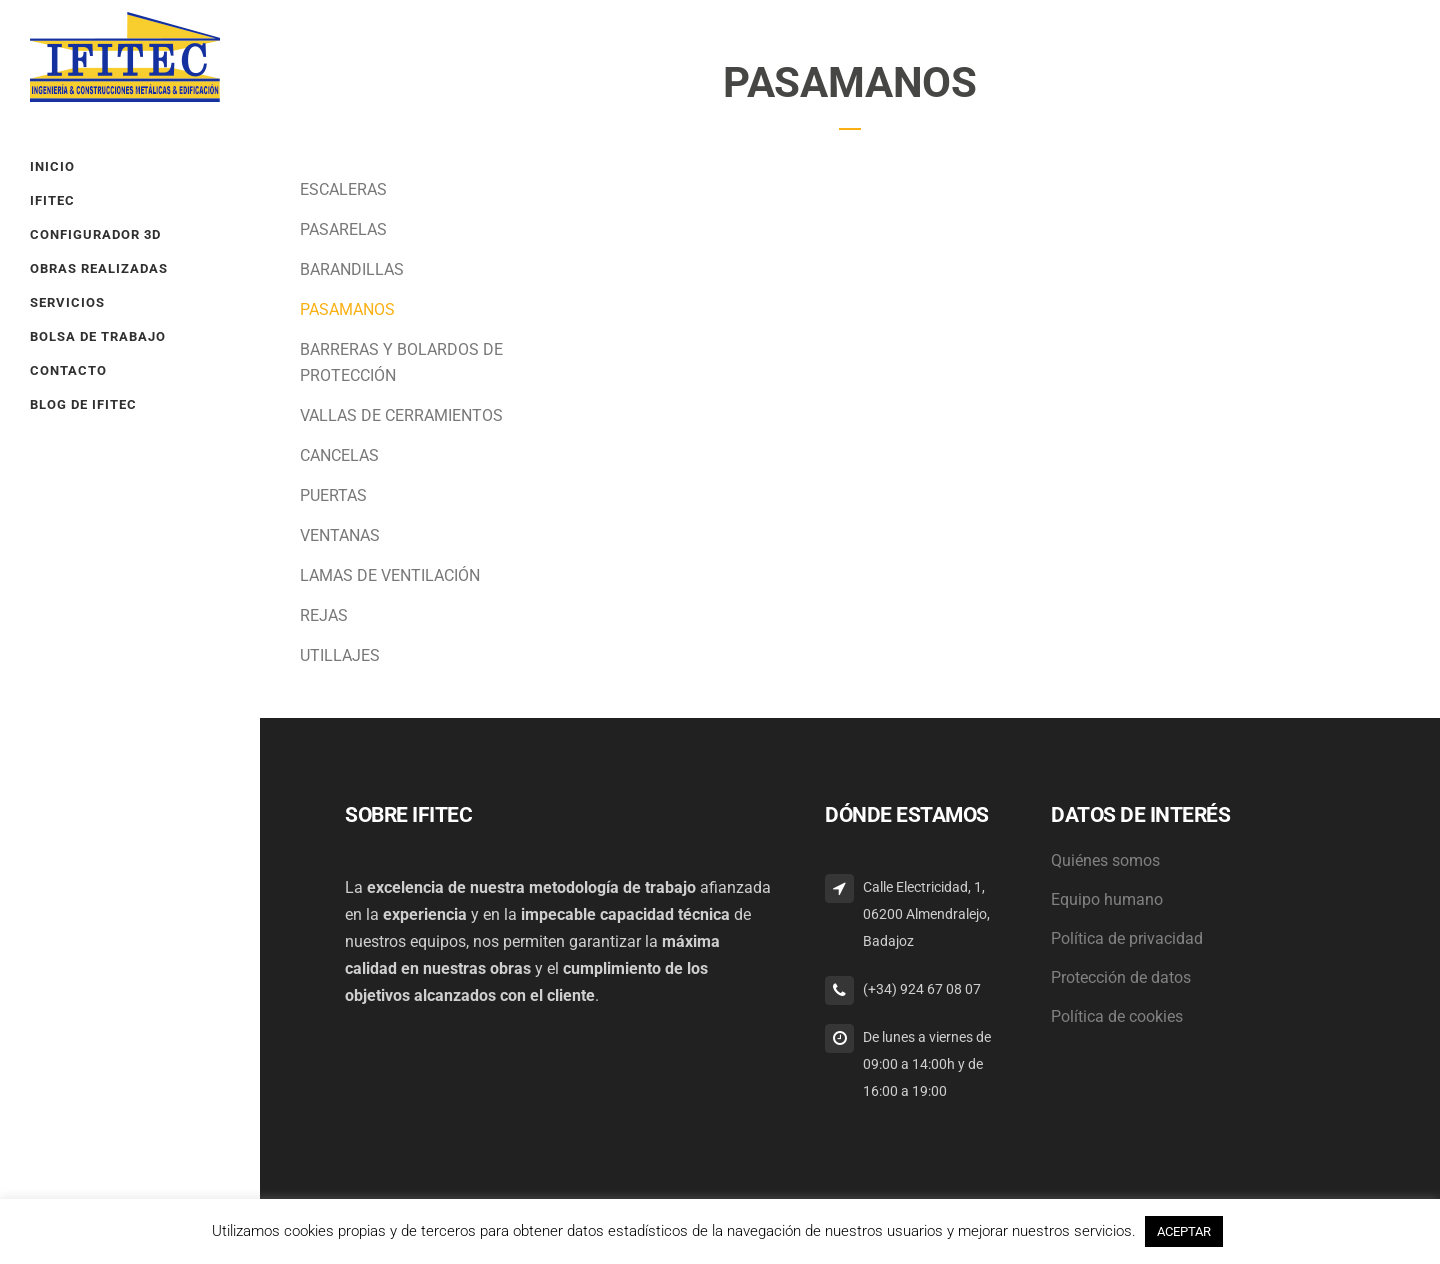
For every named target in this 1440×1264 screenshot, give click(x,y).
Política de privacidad (1127, 938)
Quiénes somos (1105, 860)
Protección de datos (1121, 977)
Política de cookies (1117, 1016)
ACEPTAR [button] (1184, 1231)
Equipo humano (1107, 899)
